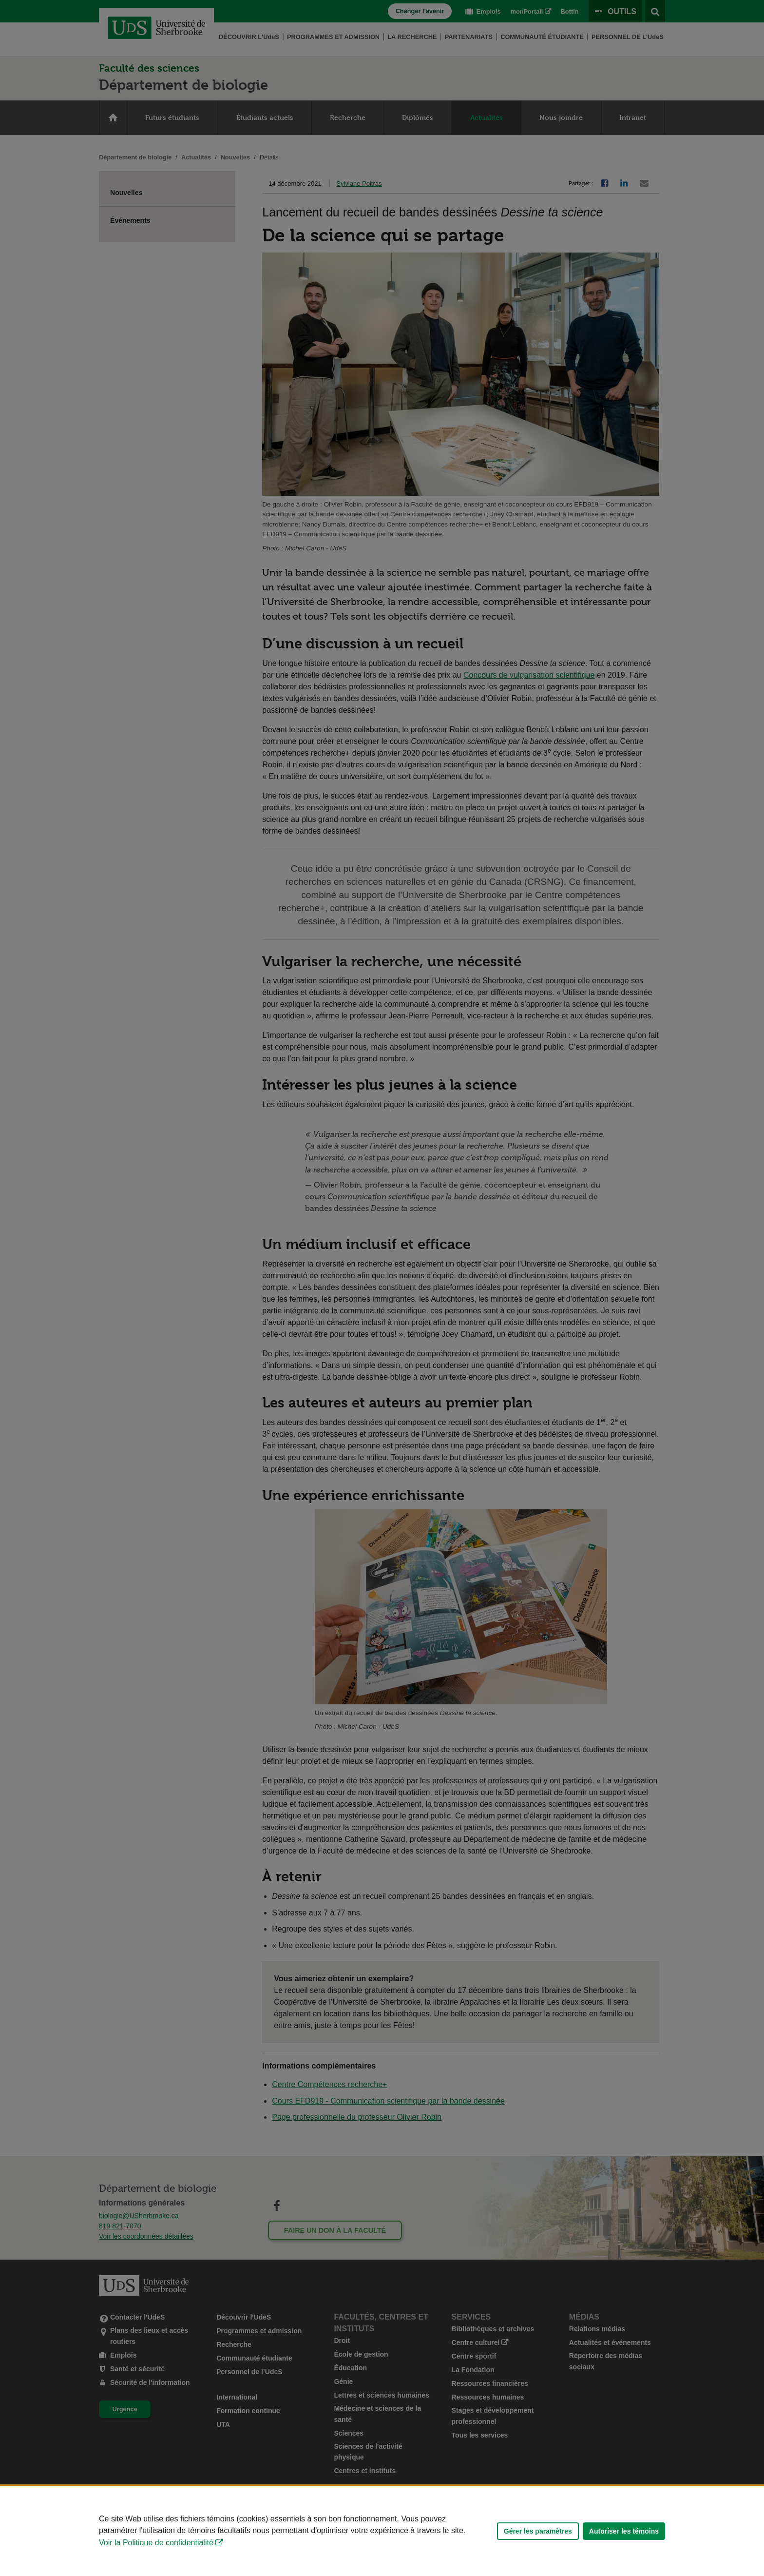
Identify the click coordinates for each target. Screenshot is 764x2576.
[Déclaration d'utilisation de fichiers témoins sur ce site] (382, 2531)
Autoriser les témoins (624, 2531)
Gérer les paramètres (538, 2531)
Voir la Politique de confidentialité (156, 2542)
